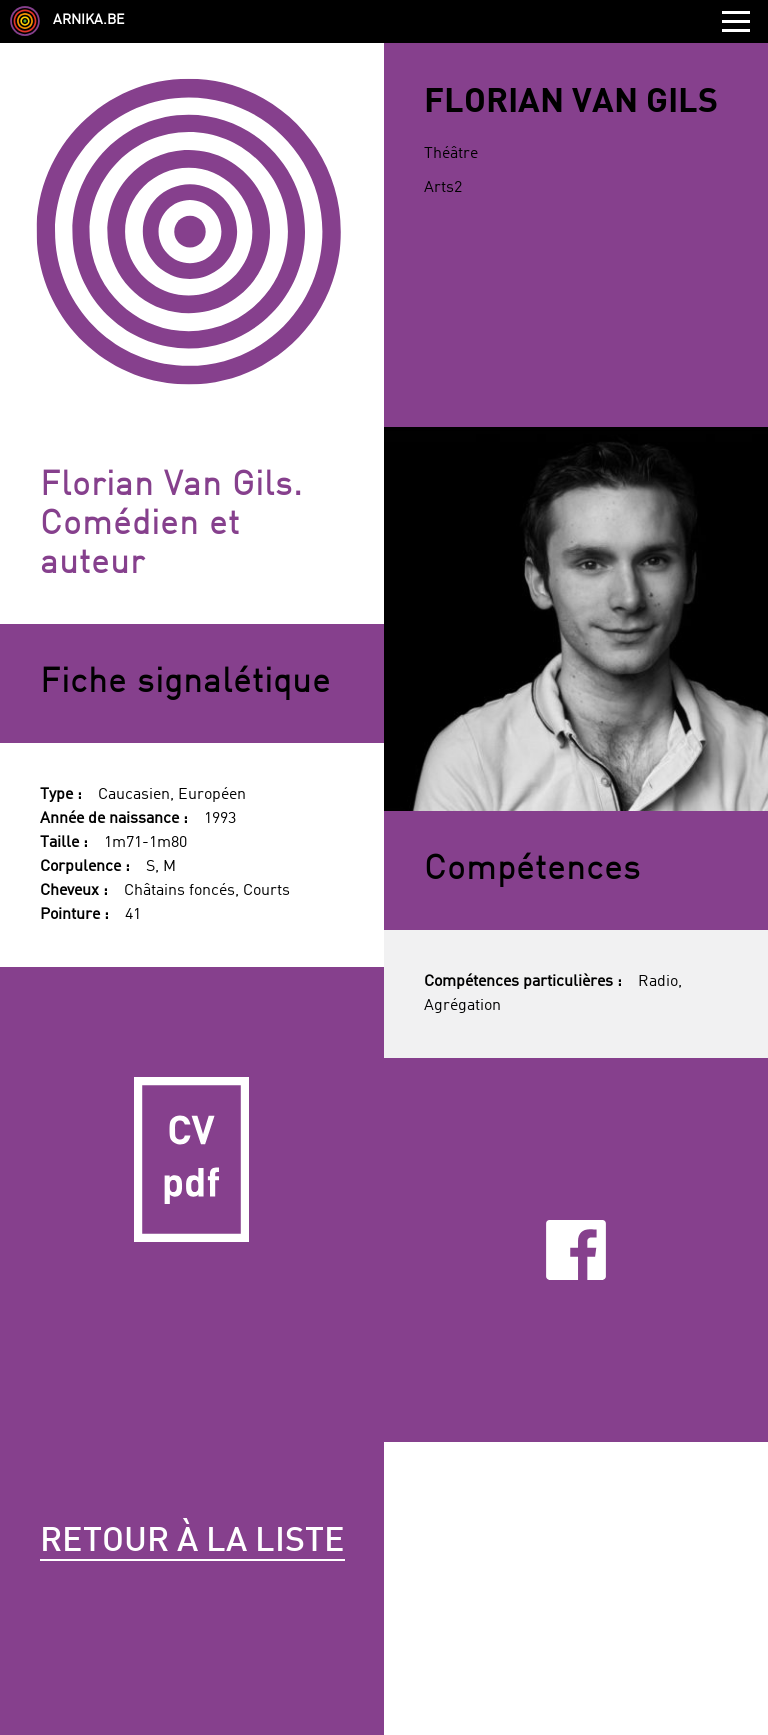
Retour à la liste (192, 1542)
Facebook (576, 1250)
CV (192, 1159)
